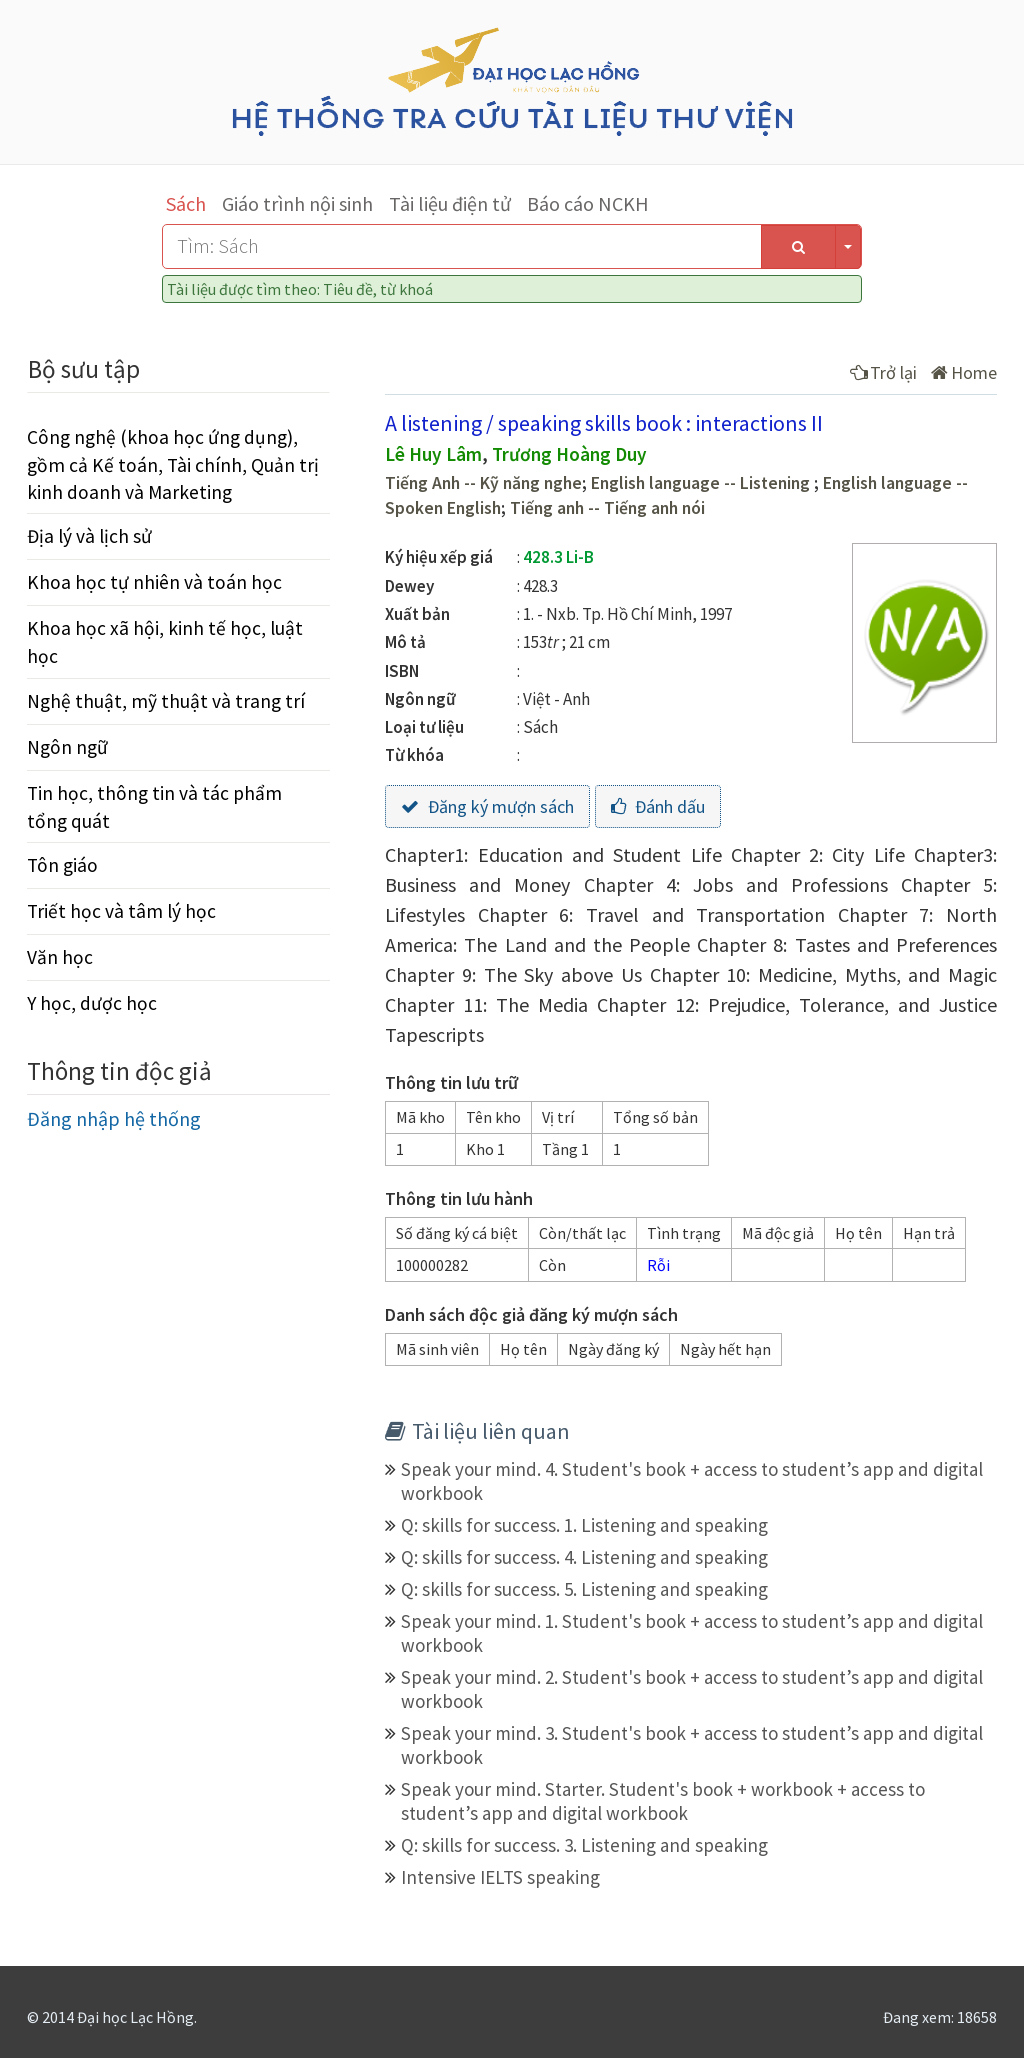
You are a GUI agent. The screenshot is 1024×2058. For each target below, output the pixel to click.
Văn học (60, 957)
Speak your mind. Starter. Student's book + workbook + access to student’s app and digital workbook (663, 1801)
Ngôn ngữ (67, 747)
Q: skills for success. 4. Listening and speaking (584, 1557)
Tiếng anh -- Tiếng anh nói (607, 508)
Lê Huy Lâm (433, 454)
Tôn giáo (62, 865)
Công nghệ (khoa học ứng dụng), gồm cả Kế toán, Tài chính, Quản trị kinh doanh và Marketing (173, 464)
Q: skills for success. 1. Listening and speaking (584, 1525)
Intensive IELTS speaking (500, 1877)
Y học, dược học (92, 1003)
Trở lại (883, 372)
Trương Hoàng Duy (569, 454)
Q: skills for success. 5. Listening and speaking (584, 1589)
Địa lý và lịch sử (89, 536)
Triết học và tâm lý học (121, 911)
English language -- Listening (702, 483)
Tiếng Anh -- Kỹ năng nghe (483, 483)
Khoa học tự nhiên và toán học (154, 582)
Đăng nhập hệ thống (114, 1118)
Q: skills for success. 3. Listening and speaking (584, 1845)
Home (964, 372)
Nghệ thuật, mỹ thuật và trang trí (166, 701)
